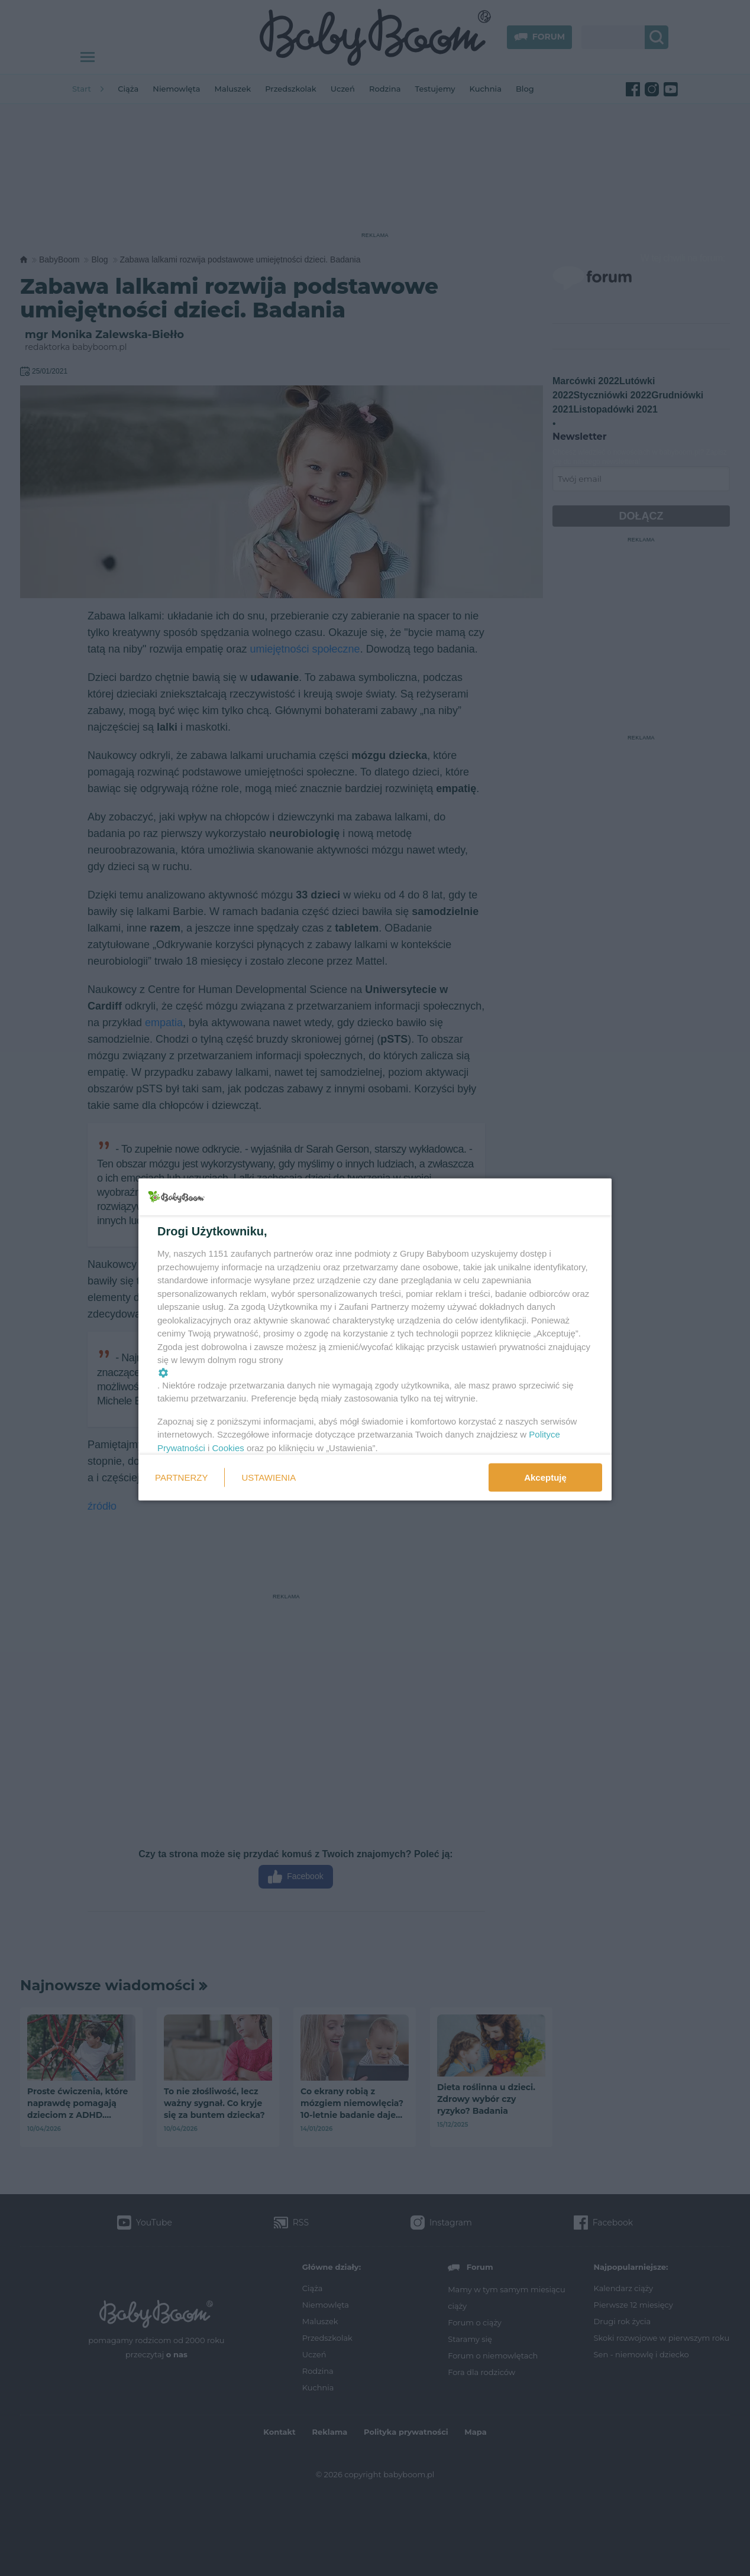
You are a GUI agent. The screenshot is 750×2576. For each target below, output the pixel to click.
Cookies (228, 1447)
